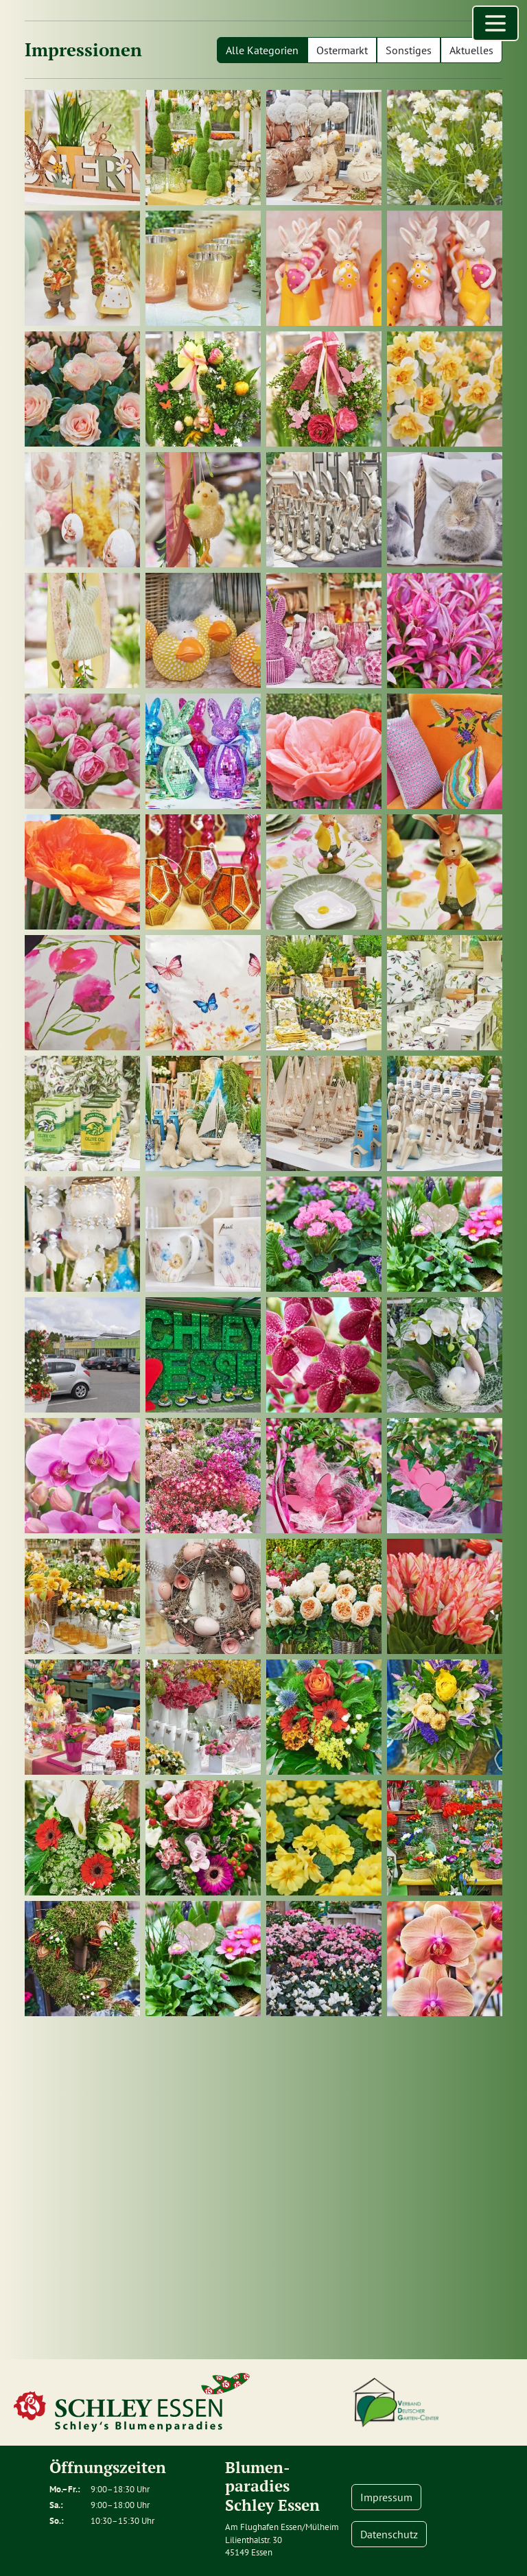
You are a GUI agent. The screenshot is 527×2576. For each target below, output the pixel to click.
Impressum (386, 2497)
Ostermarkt (342, 50)
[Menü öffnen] (495, 23)
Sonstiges (409, 50)
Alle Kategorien (262, 50)
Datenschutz (389, 2534)
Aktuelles (471, 50)
